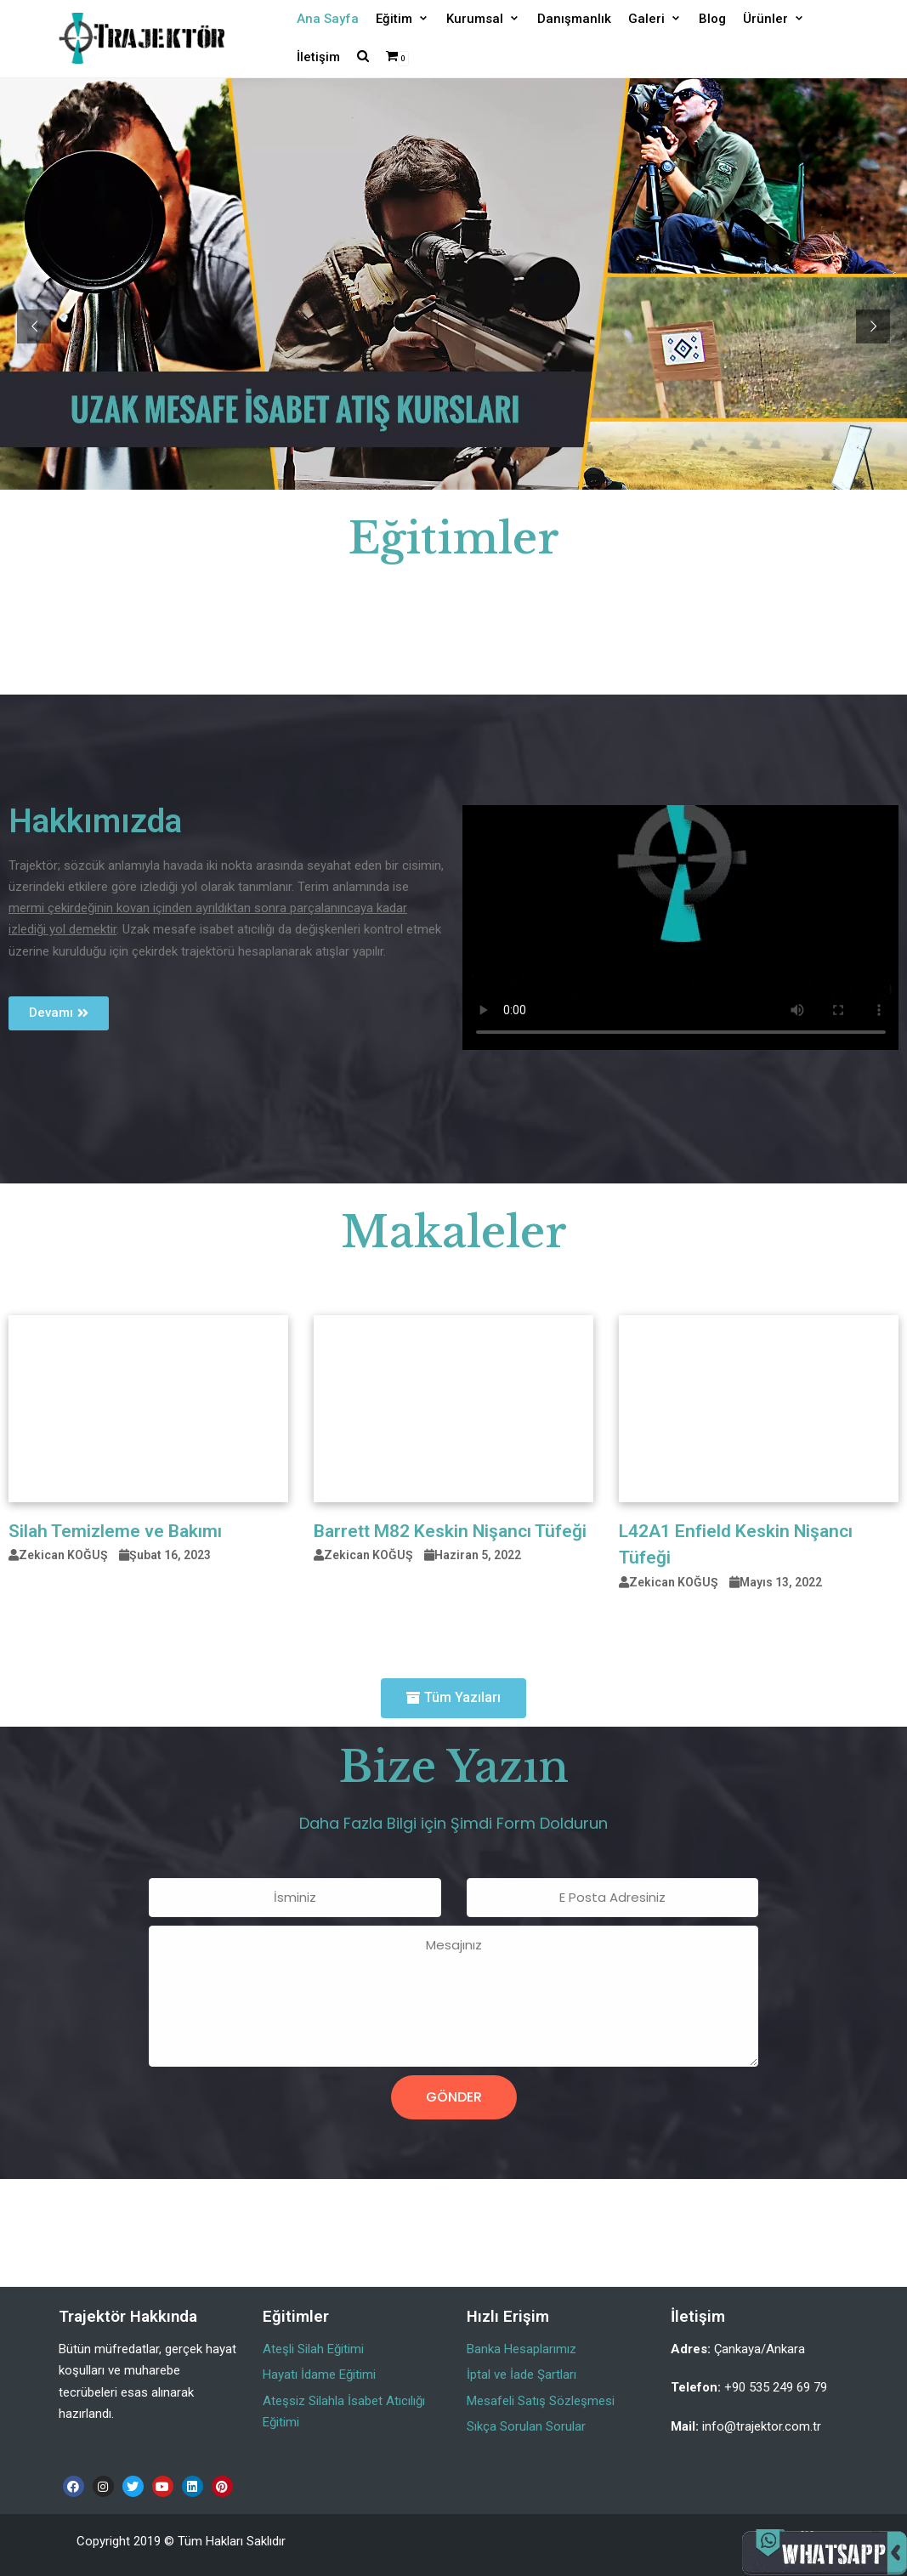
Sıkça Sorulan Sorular (526, 2426)
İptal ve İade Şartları (521, 2374)
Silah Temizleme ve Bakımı (115, 1531)
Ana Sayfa (328, 18)
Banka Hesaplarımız (521, 2349)
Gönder (454, 2097)
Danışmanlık (574, 18)
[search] (363, 57)
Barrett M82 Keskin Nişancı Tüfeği (450, 1531)
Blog (712, 18)
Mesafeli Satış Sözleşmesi (541, 2401)
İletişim (318, 57)
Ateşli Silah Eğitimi (313, 2349)
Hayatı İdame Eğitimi (319, 2374)
